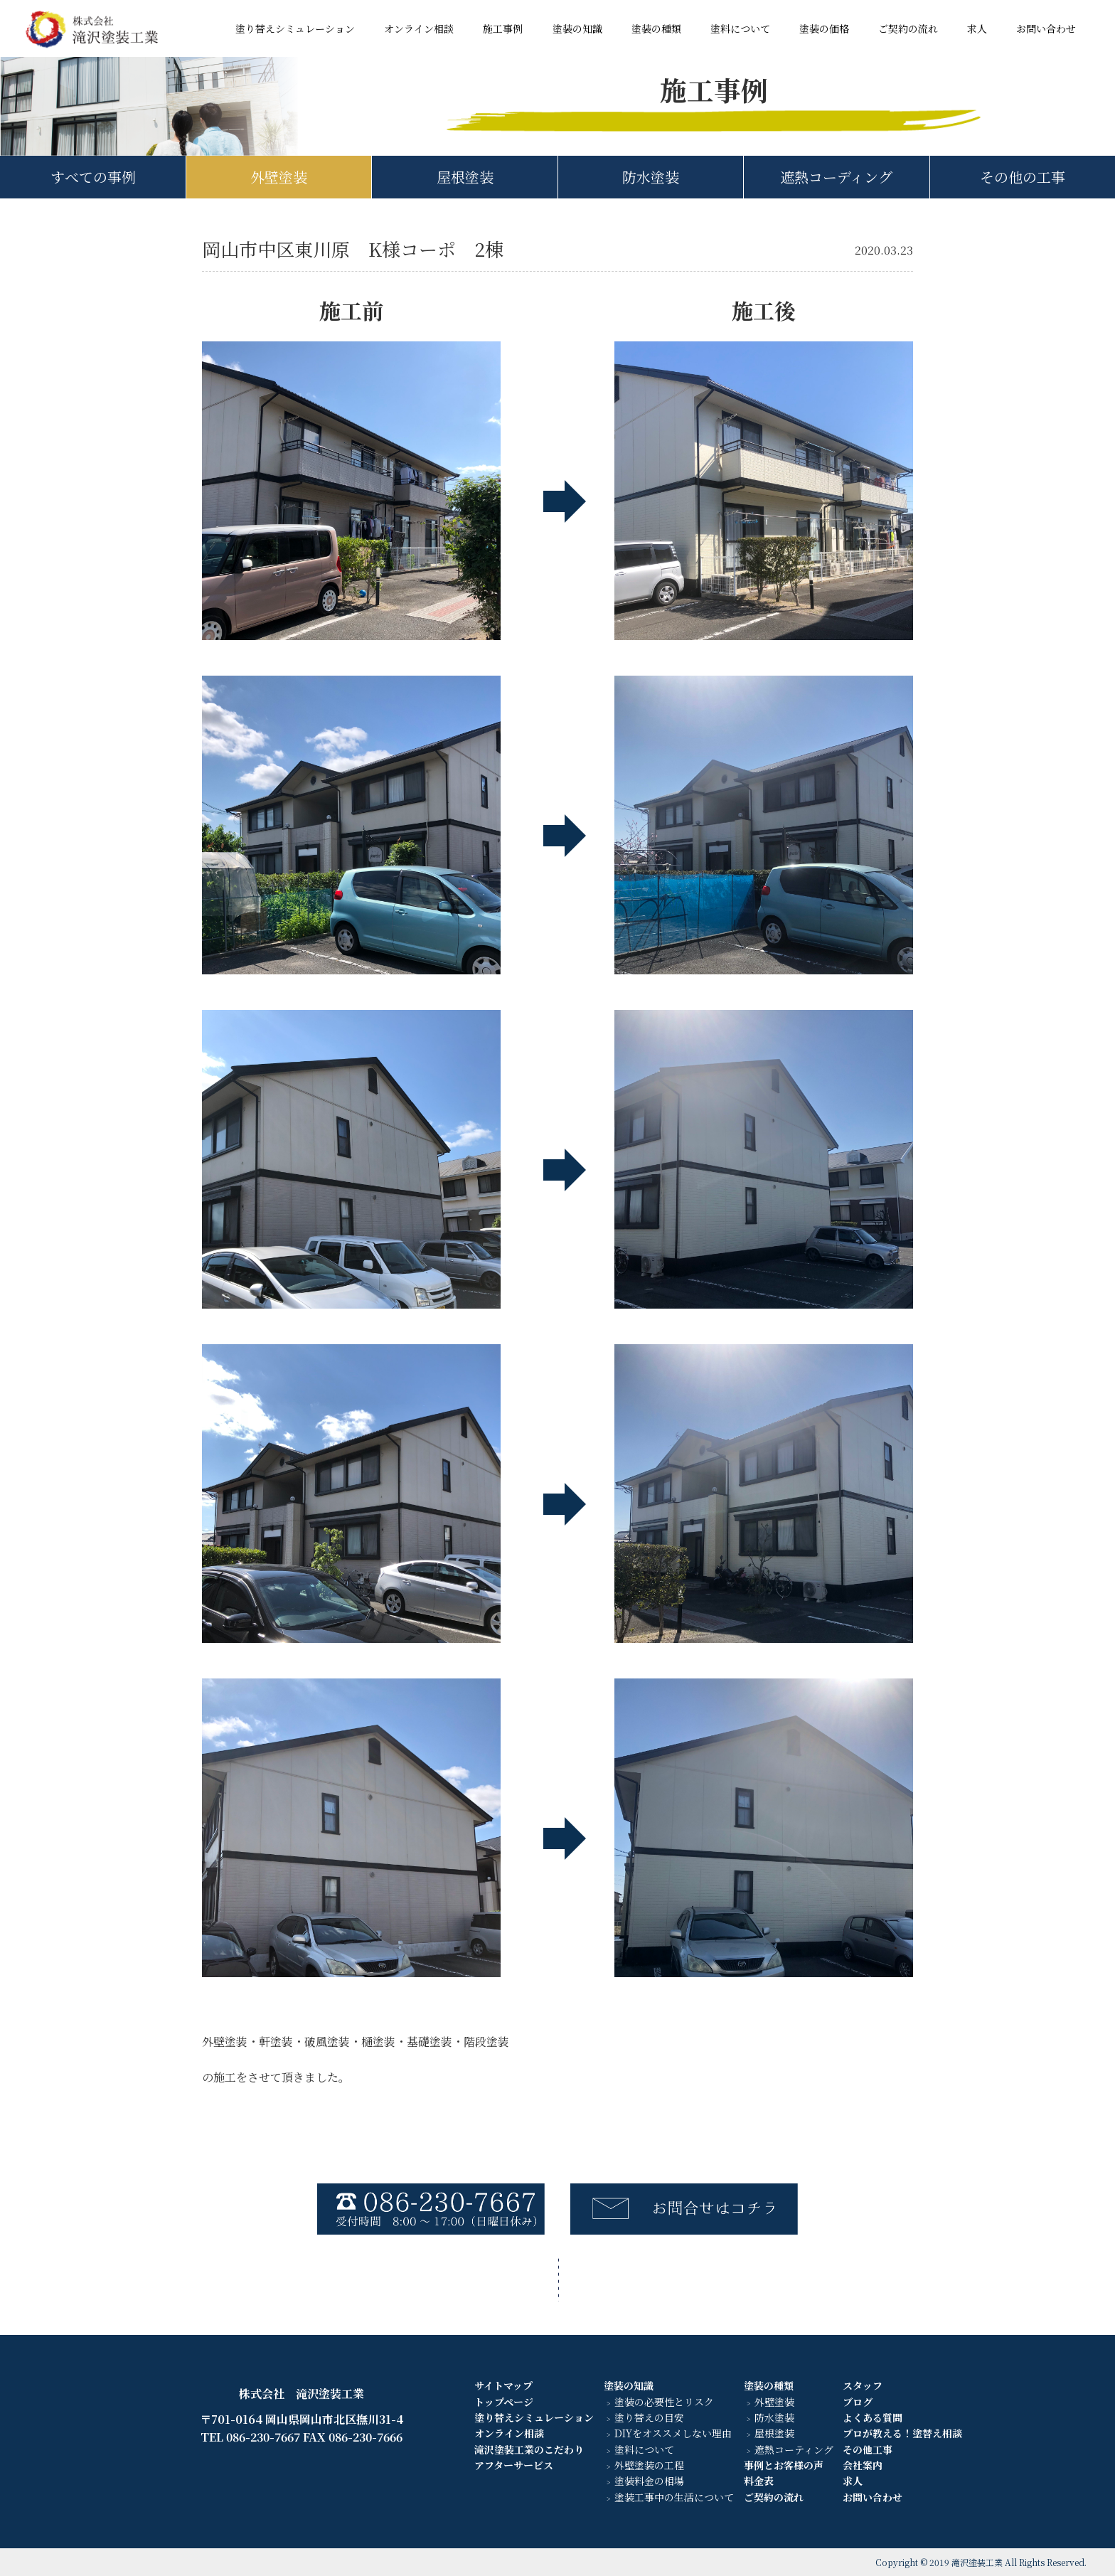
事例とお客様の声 (783, 2465)
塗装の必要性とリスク (664, 2402)
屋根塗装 (465, 176)
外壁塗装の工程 (649, 2465)
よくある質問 (872, 2417)
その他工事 (867, 2449)
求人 (977, 28)
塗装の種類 (656, 28)
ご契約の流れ (908, 28)
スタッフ (862, 2385)
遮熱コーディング (836, 176)
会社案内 (862, 2465)
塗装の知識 (577, 28)
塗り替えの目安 (649, 2417)
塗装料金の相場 (649, 2481)
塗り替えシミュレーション (295, 28)
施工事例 (503, 28)
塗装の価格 (824, 28)
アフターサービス (513, 2465)
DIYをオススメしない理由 (673, 2433)
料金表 (759, 2481)
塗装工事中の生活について (674, 2497)
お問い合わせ (1046, 28)
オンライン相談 (419, 28)
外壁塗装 (278, 176)
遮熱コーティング (793, 2449)
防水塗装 (650, 176)
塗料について (740, 28)
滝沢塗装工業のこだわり (529, 2449)
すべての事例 (93, 176)
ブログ (858, 2402)
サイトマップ (503, 2385)
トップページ (503, 2402)
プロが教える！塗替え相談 (902, 2433)
